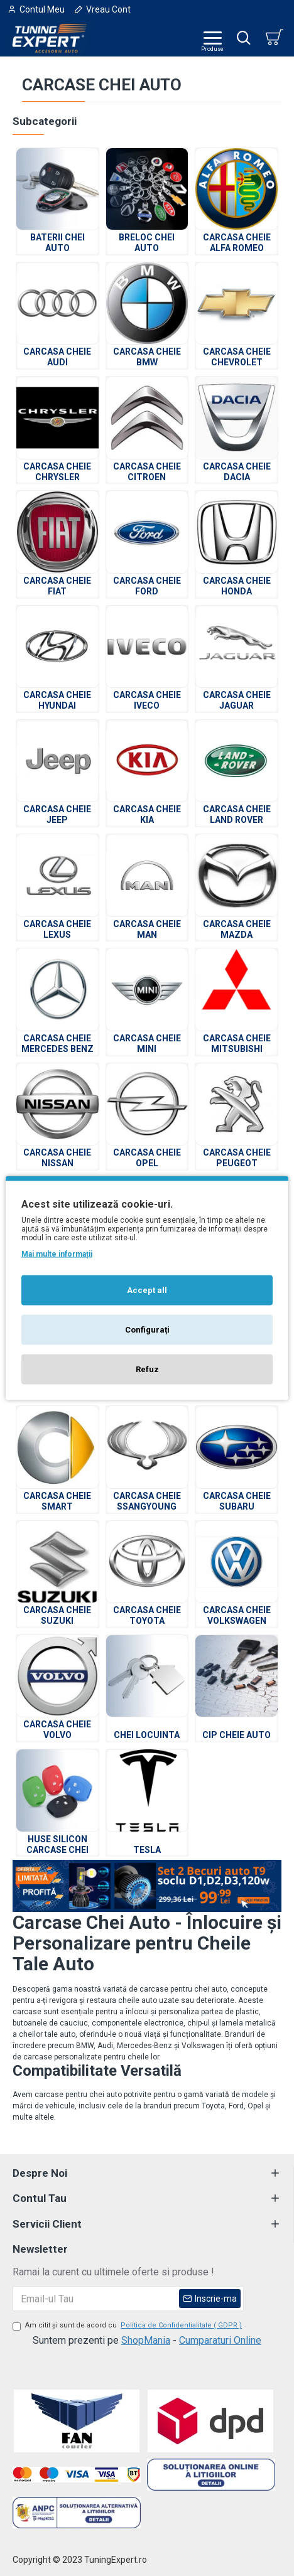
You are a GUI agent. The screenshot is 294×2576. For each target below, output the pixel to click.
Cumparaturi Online (220, 2340)
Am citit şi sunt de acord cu (128, 2326)
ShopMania (145, 2340)
